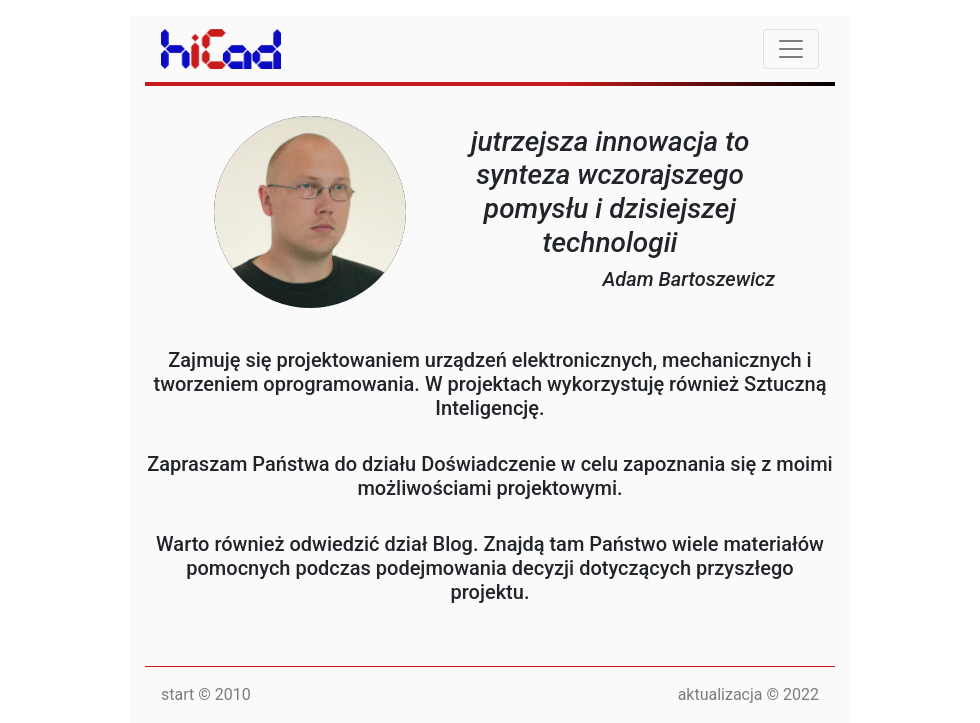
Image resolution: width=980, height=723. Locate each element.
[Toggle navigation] (791, 49)
